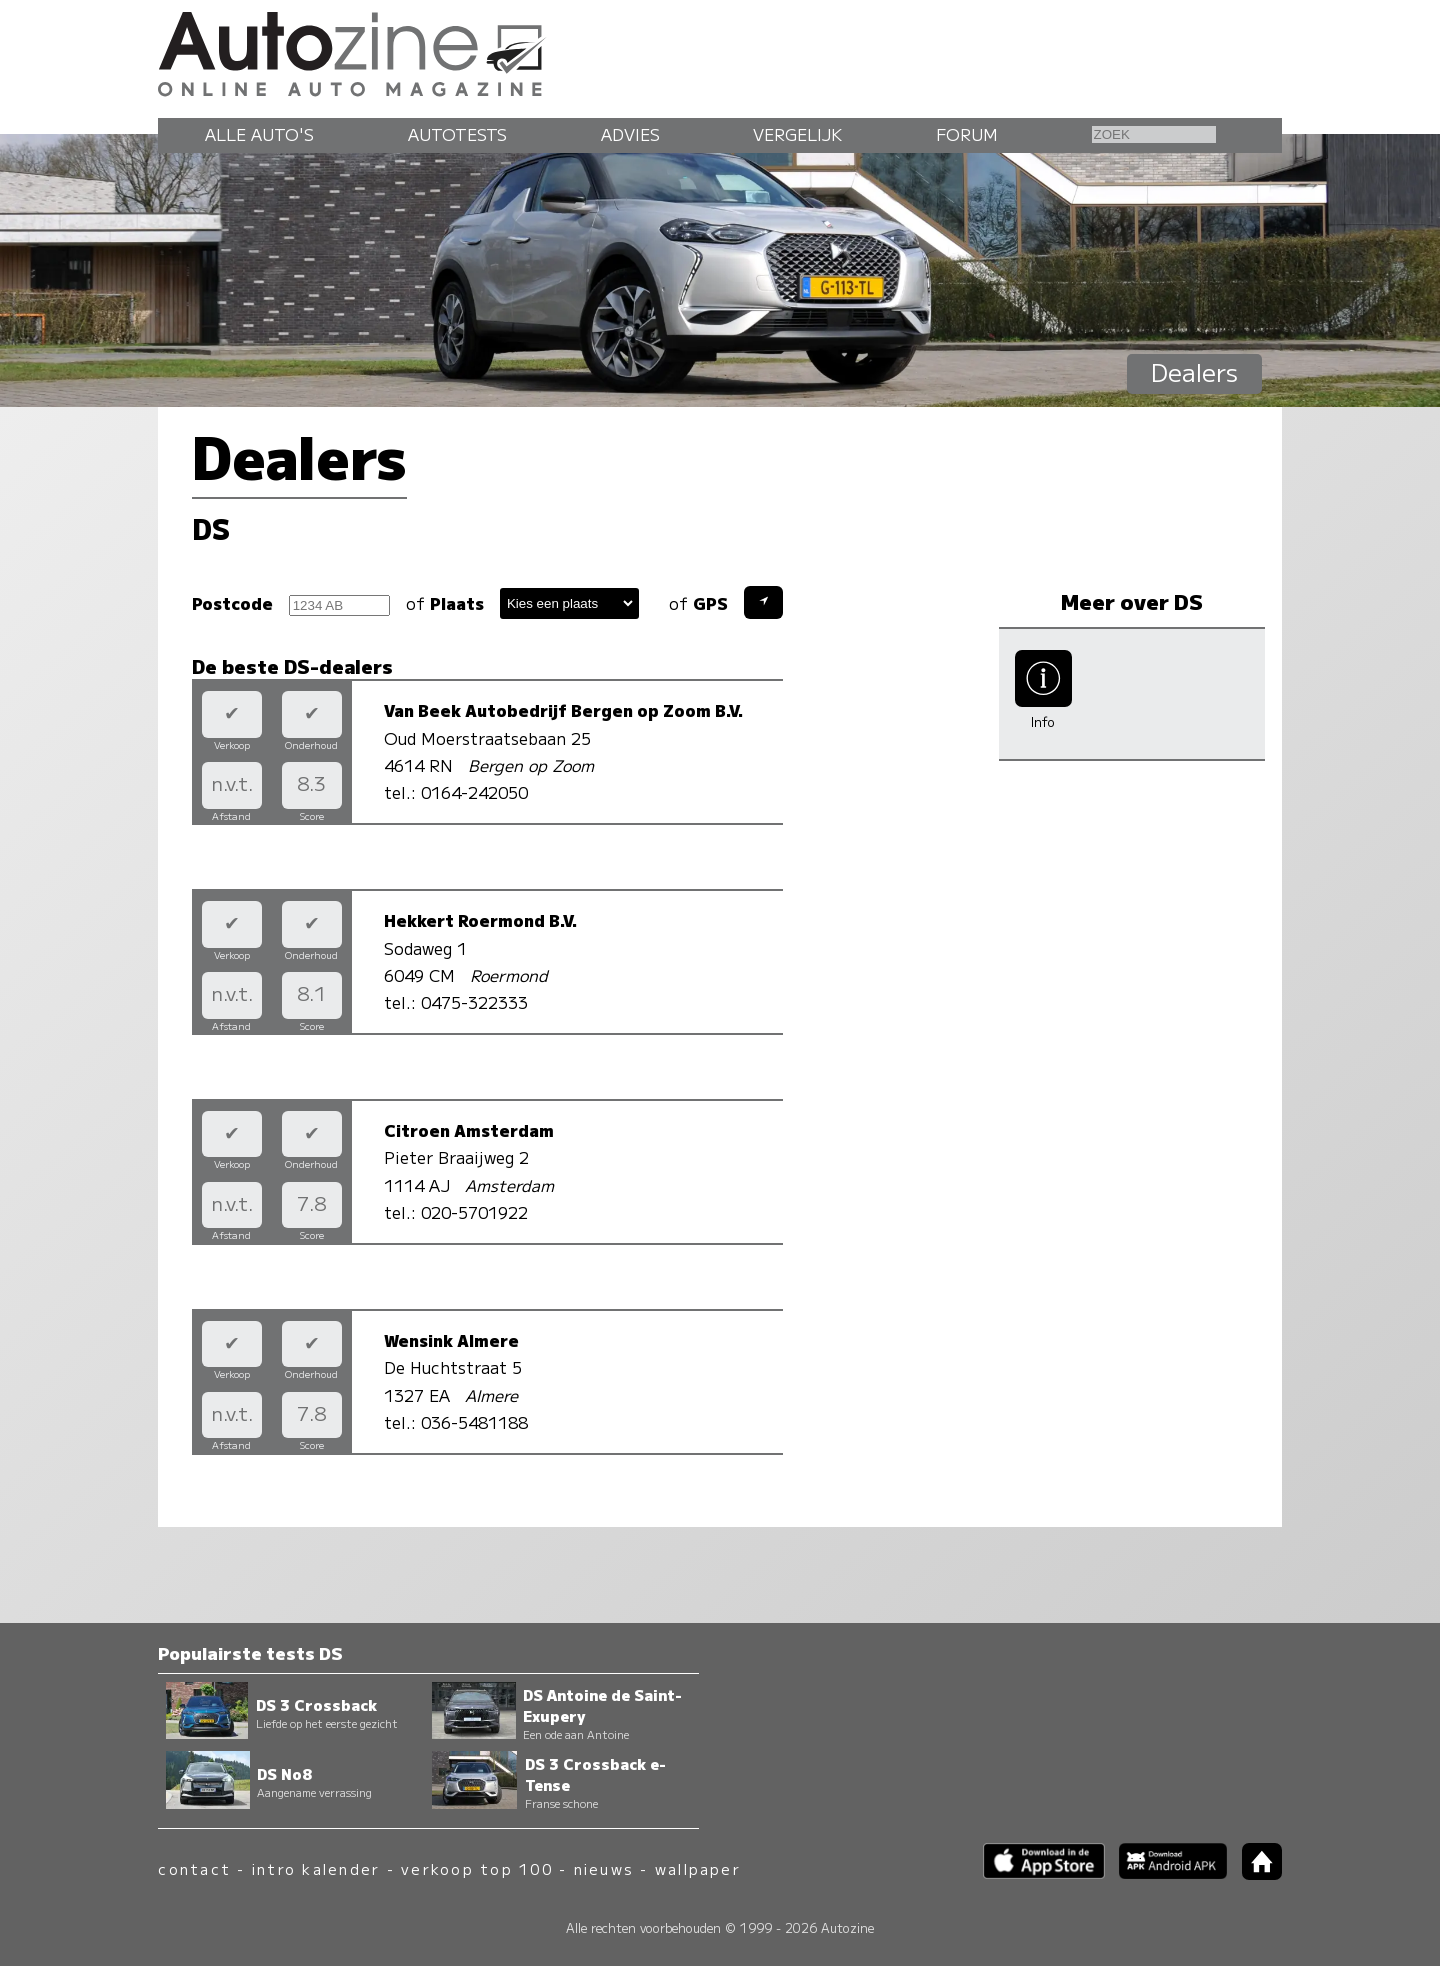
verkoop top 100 (477, 1868)
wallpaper (698, 1868)
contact (194, 1868)
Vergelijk (797, 134)
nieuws (604, 1868)
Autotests (457, 134)
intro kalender (316, 1868)
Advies (630, 134)
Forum (967, 134)
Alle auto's (259, 134)
